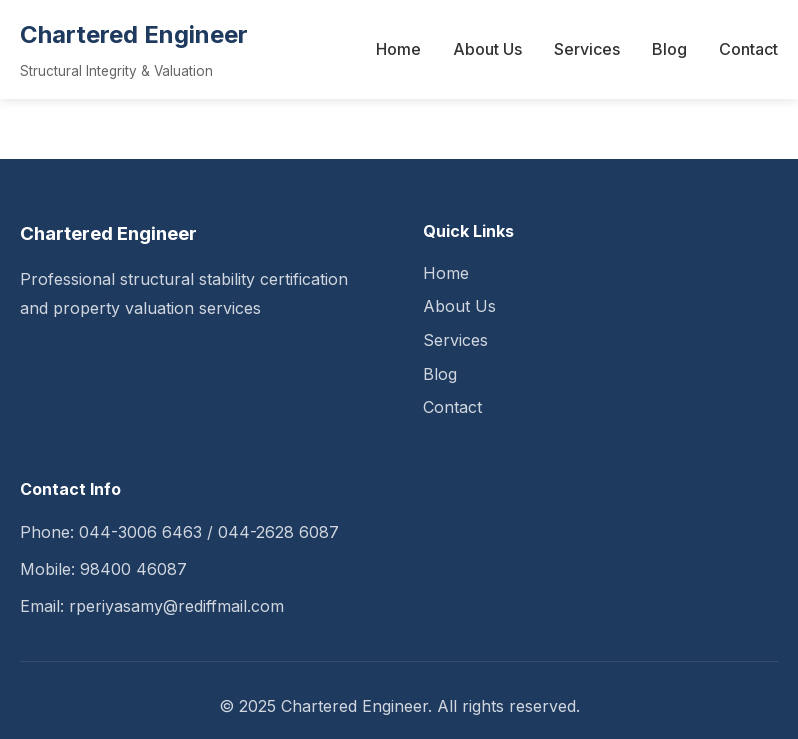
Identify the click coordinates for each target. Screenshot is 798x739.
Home (398, 49)
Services (587, 49)
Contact (748, 49)
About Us (487, 49)
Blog (669, 49)
